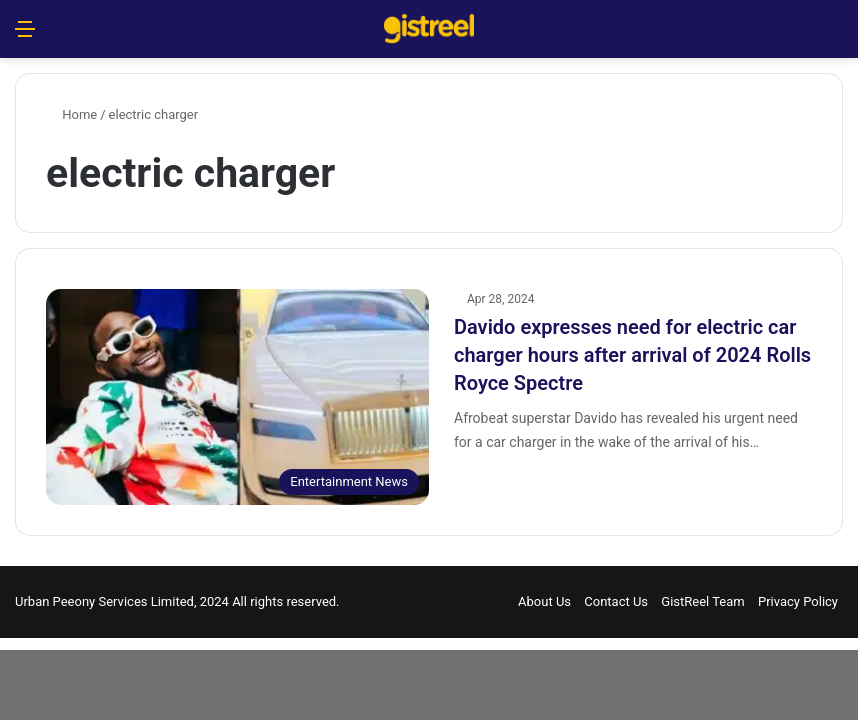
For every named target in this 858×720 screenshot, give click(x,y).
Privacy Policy (798, 601)
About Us (544, 601)
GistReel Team (702, 601)
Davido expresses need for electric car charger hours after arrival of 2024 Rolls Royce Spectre (632, 355)
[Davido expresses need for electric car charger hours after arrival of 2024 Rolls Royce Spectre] (237, 397)
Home (71, 114)
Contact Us (616, 601)
